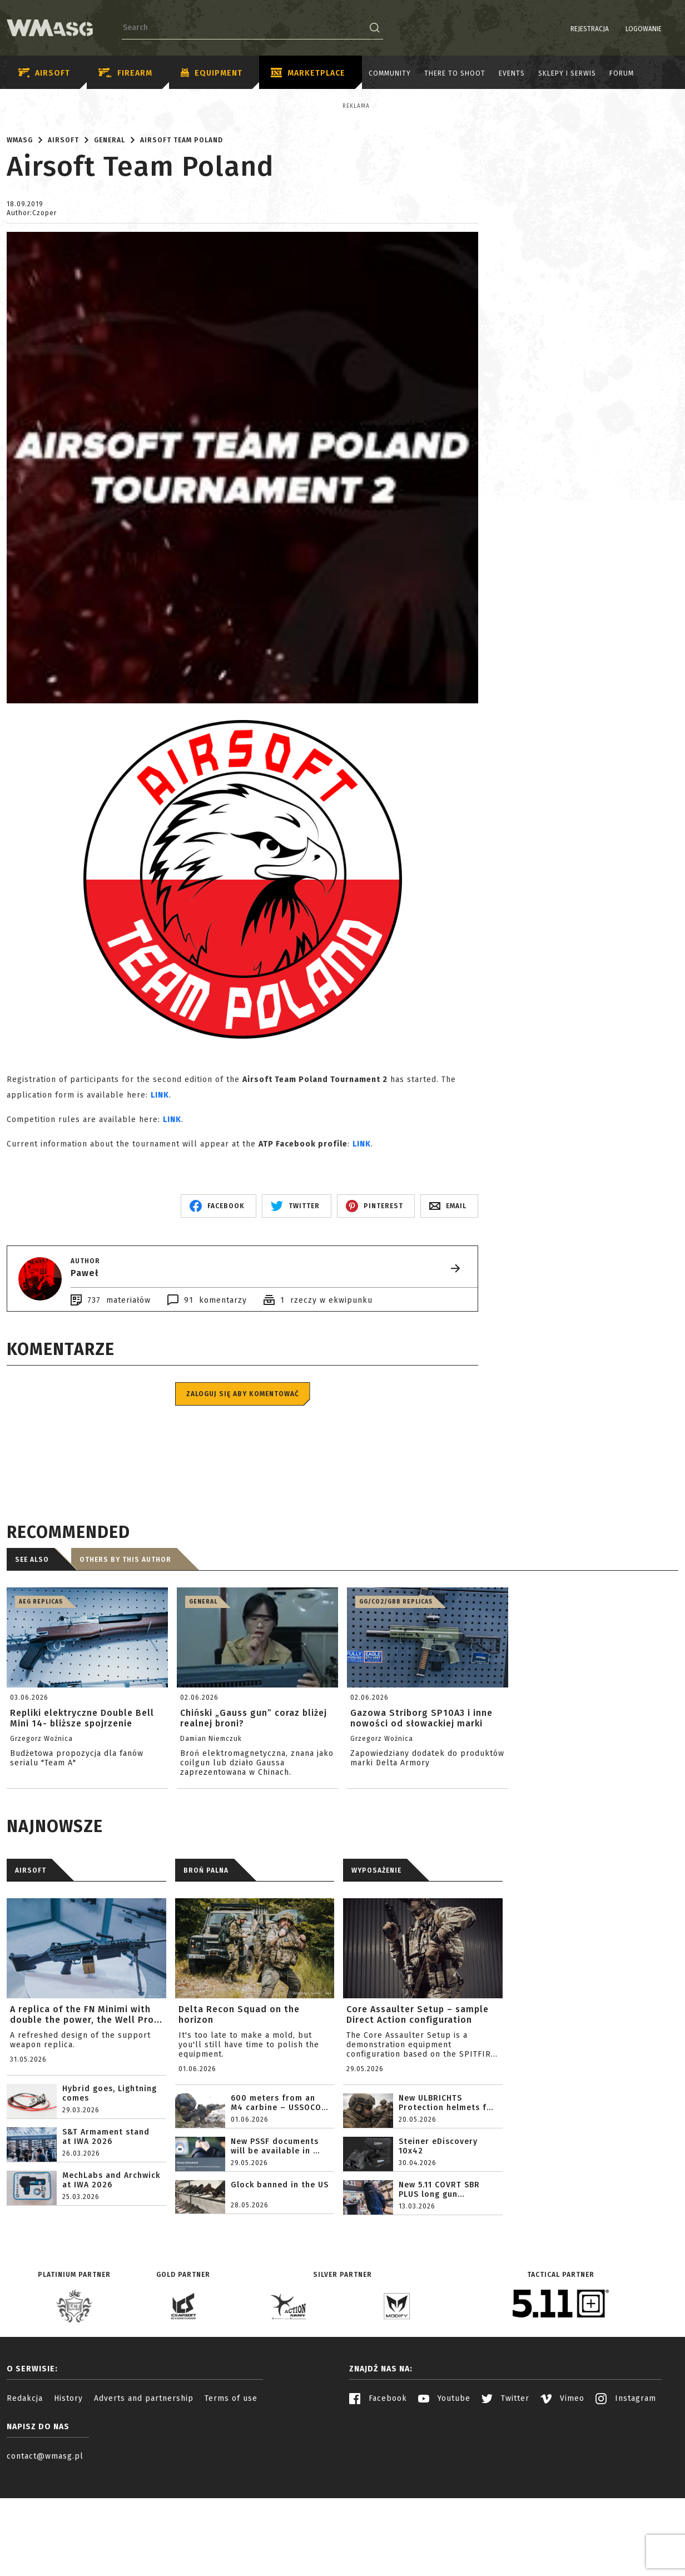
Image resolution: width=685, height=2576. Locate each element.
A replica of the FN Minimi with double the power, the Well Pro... (86, 2111)
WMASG (20, 237)
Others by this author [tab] (125, 1657)
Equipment (211, 73)
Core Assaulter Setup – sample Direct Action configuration (417, 2111)
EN (671, 29)
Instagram (625, 2495)
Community (390, 73)
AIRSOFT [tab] (30, 1968)
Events (512, 73)
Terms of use (231, 2495)
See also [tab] (32, 1657)
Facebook (378, 2495)
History (68, 2495)
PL (657, 29)
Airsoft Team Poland (181, 237)
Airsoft (44, 73)
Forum (621, 73)
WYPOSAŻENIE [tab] (376, 1968)
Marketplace (308, 73)
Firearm (125, 73)
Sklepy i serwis (567, 73)
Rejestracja (561, 29)
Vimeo (562, 2495)
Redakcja (25, 2495)
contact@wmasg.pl (45, 2553)
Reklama (30, 106)
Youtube (444, 2495)
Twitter (505, 2495)
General (109, 237)
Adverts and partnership (143, 2495)
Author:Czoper (32, 310)
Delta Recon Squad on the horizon (239, 2111)
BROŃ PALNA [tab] (206, 1968)
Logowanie (615, 29)
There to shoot (454, 73)
